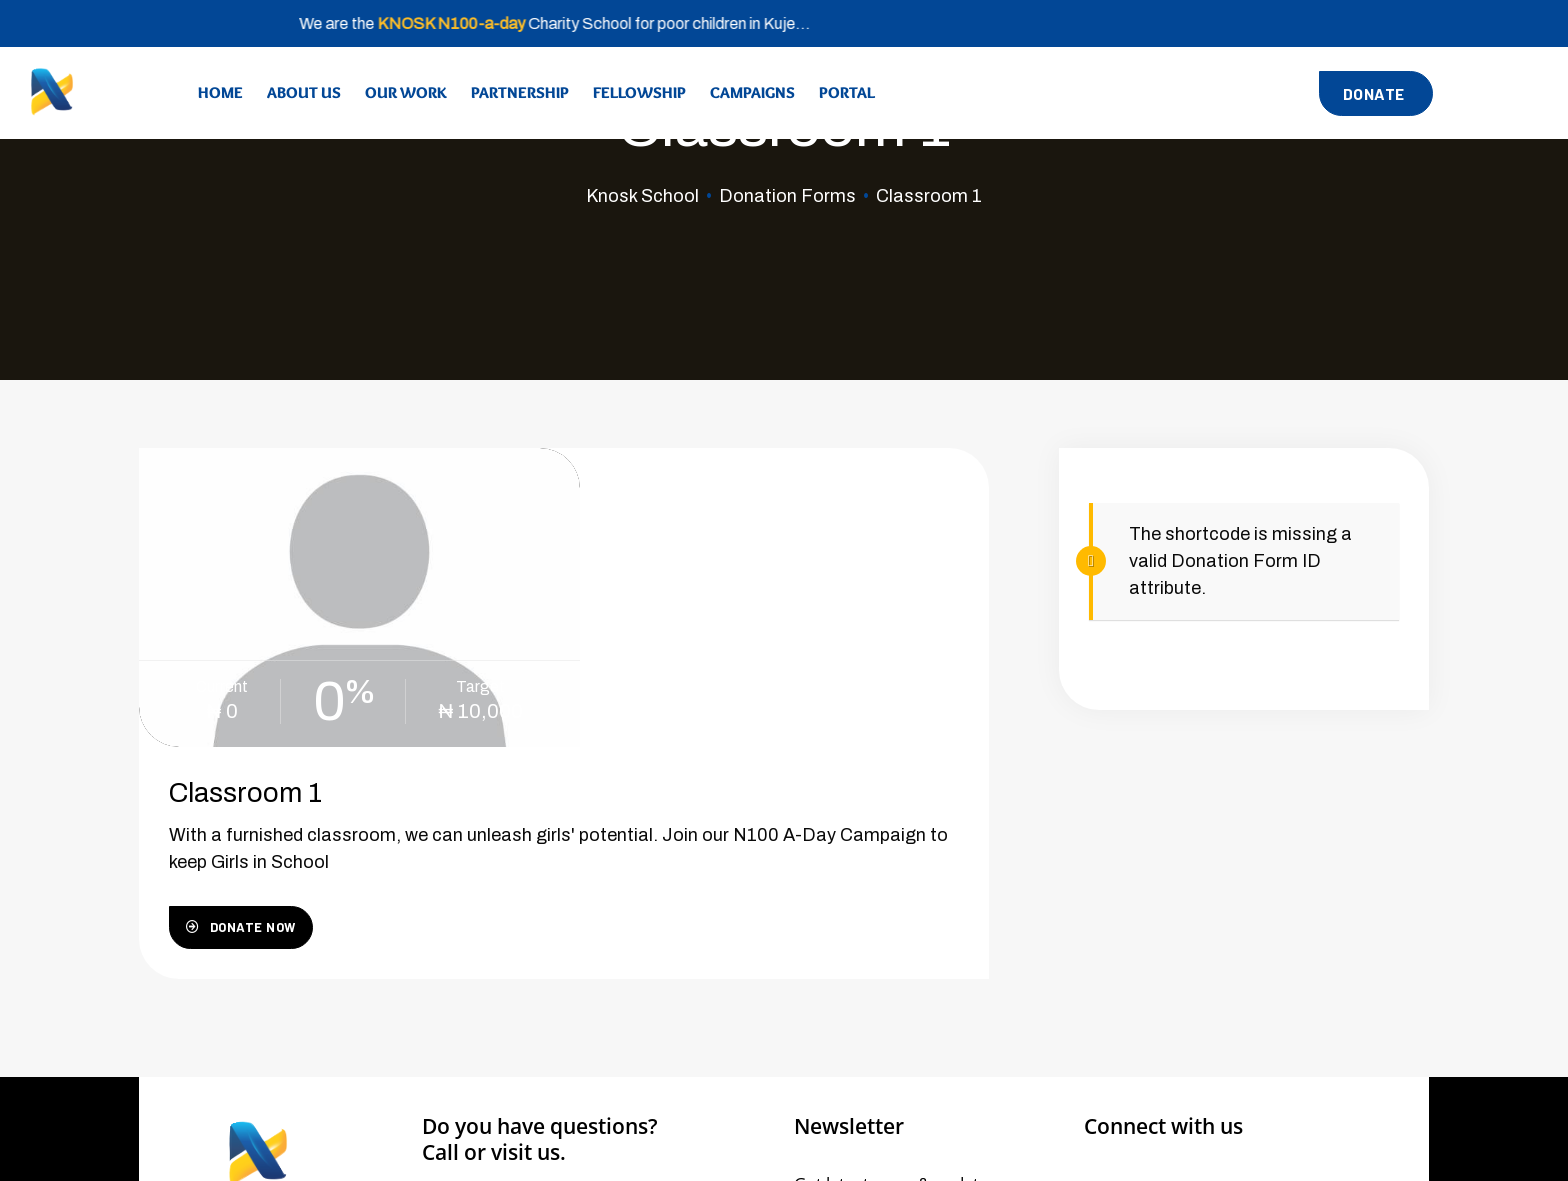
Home (220, 92)
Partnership (520, 92)
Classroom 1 (670, 509)
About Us (304, 92)
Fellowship (639, 92)
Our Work (406, 92)
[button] (1376, 93)
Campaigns (752, 92)
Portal (847, 92)
